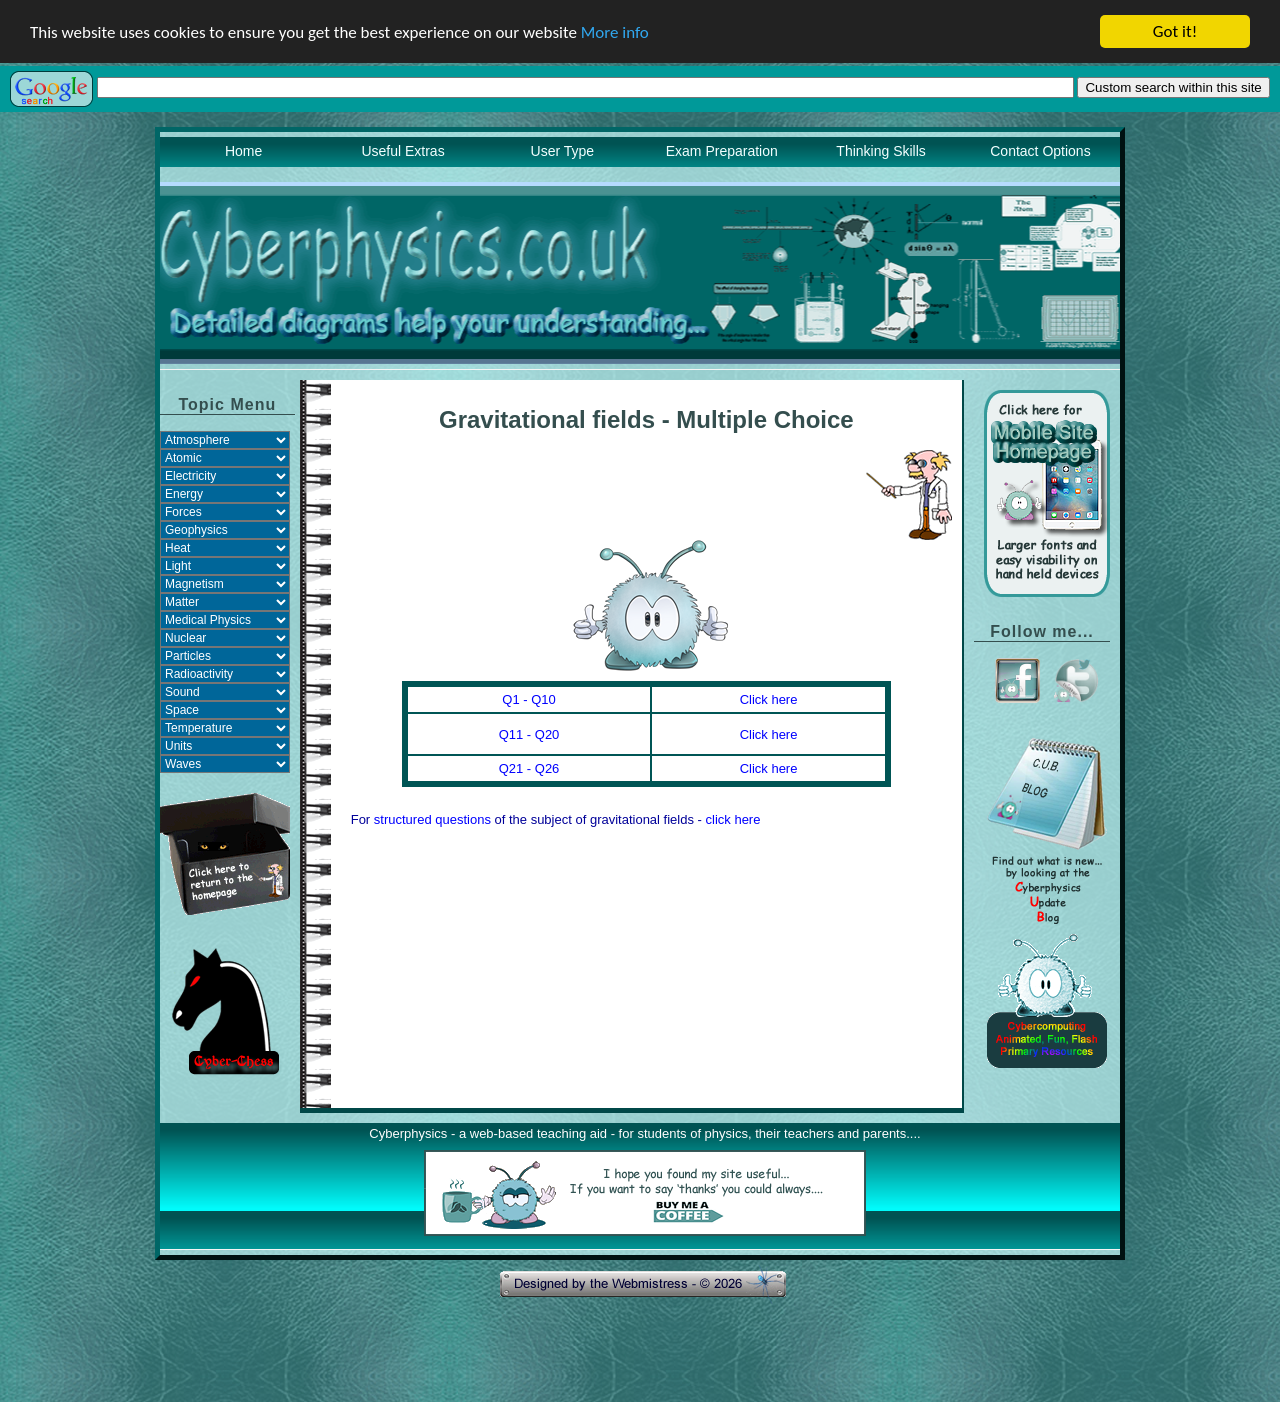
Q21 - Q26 (529, 768)
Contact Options (1040, 151)
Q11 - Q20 (529, 734)
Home (243, 151)
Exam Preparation (722, 151)
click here (733, 819)
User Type (563, 151)
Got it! (1175, 31)
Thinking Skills (880, 151)
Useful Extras (402, 151)
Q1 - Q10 (528, 699)
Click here (769, 699)
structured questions (432, 819)
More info (615, 31)
